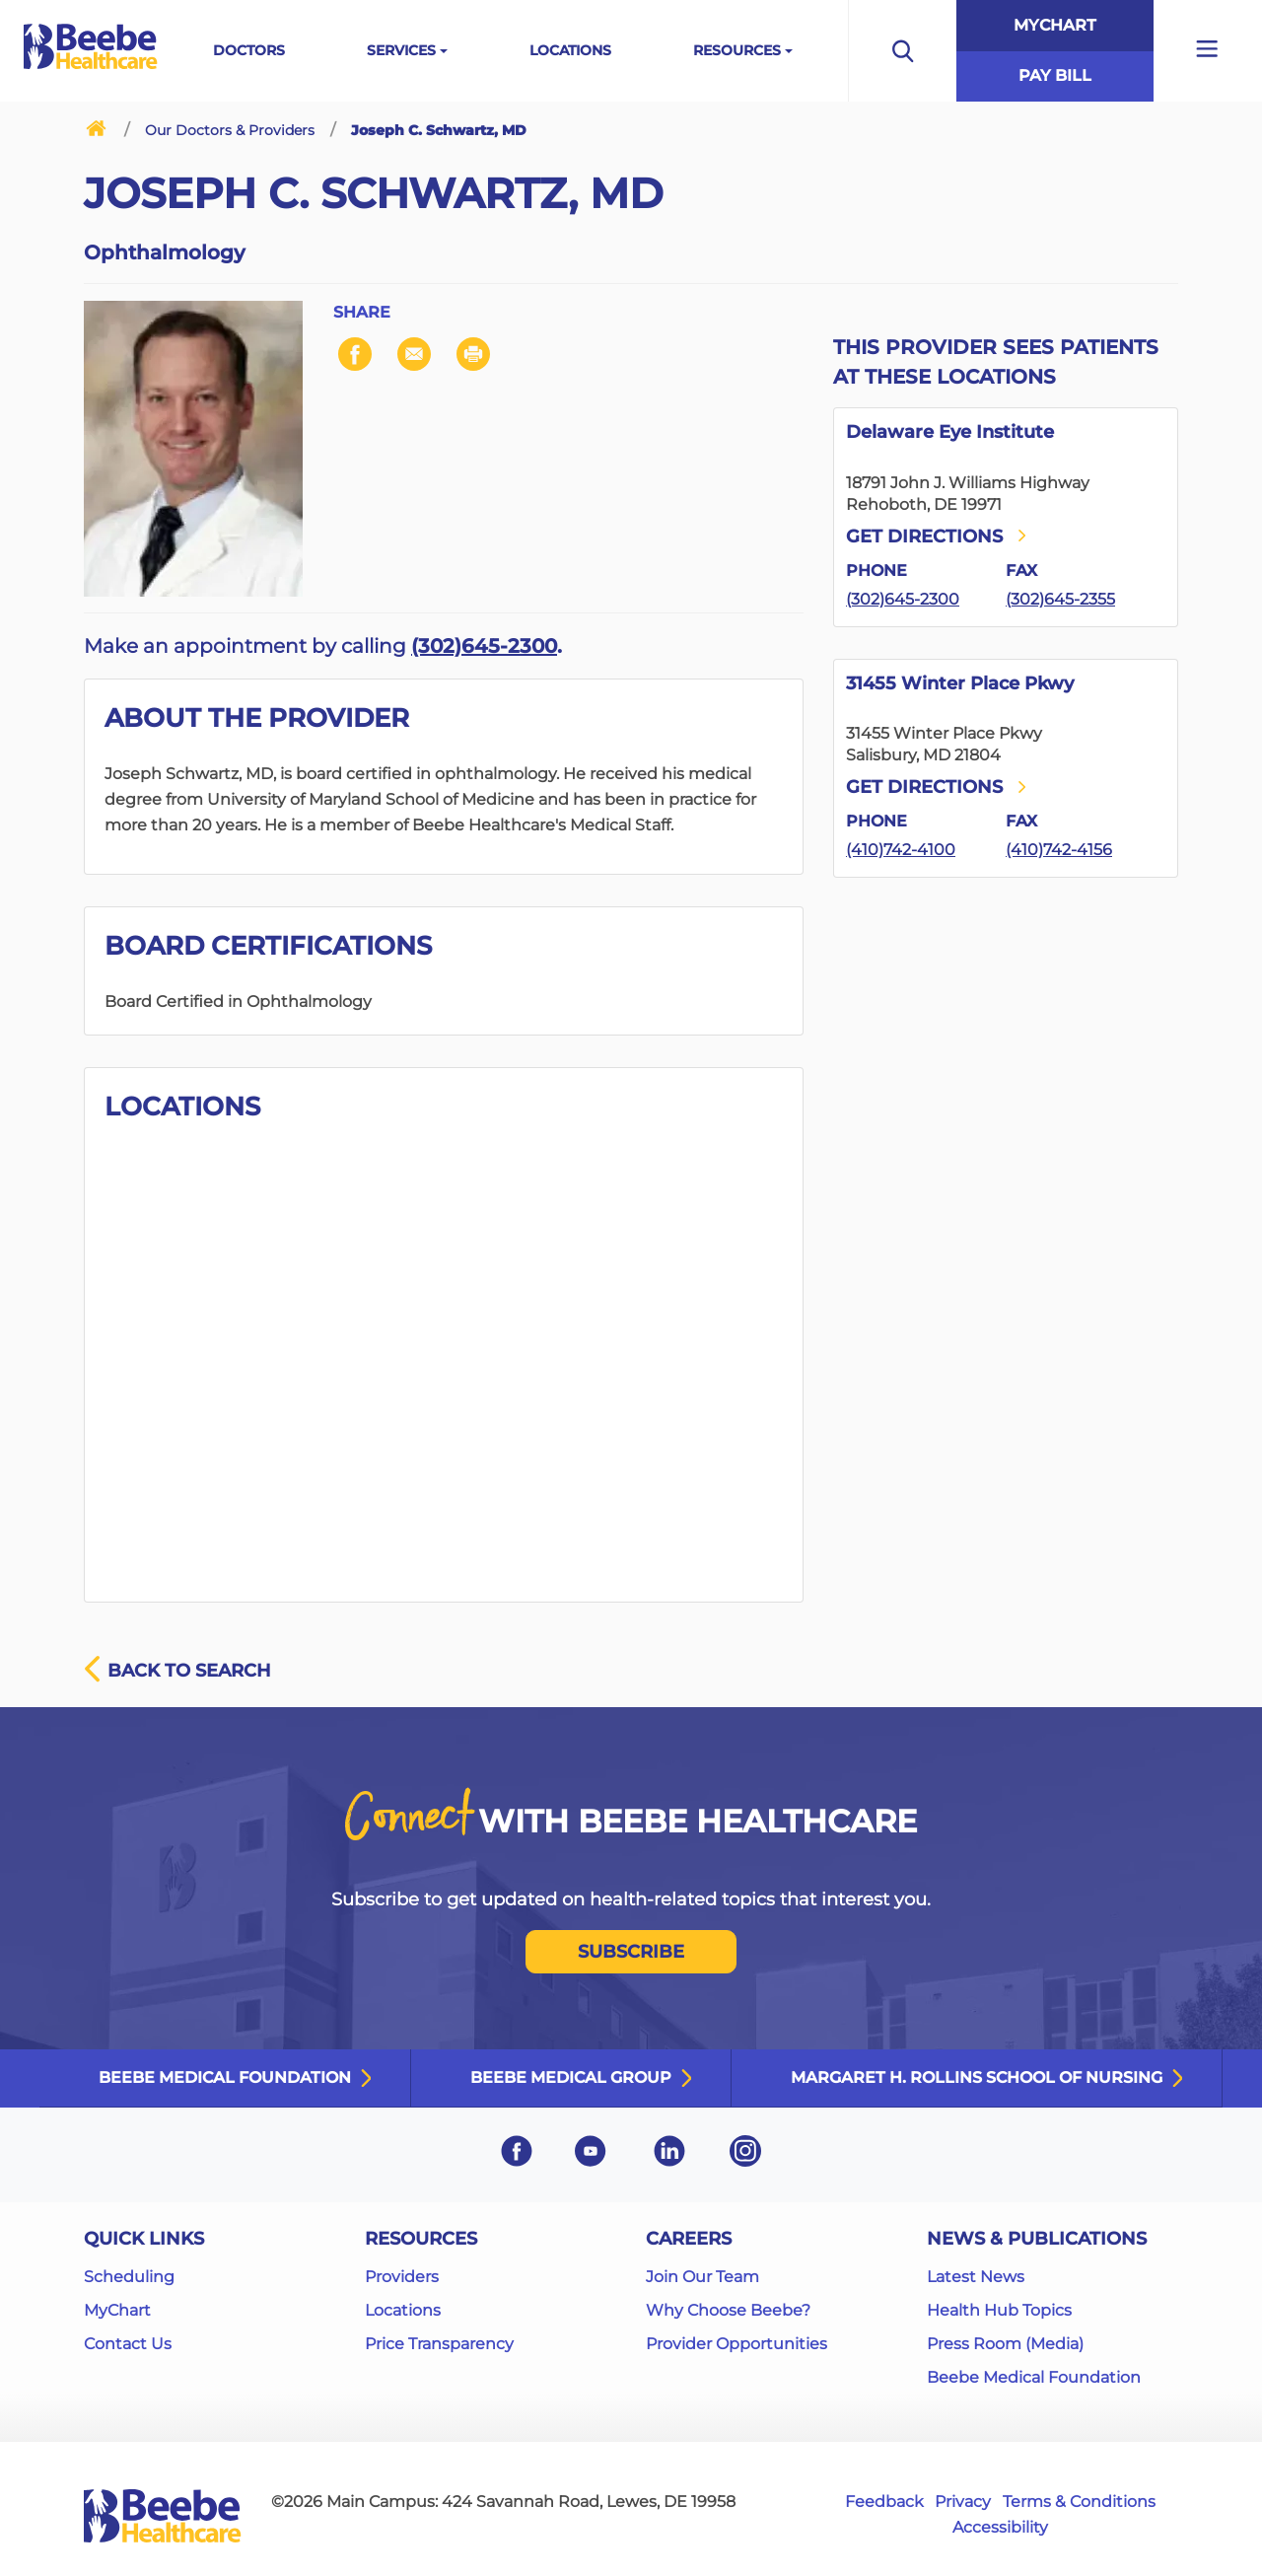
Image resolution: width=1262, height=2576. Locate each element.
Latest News (975, 2276)
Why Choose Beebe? (728, 2310)
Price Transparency (439, 2343)
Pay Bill (1054, 75)
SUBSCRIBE (631, 1952)
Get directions (937, 536)
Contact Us (128, 2343)
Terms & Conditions (1079, 2501)
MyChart (1055, 25)
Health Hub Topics (999, 2310)
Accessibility (1000, 2527)
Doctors (249, 50)
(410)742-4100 (900, 849)
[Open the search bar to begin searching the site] (902, 51)
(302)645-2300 (484, 646)
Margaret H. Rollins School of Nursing (976, 2077)
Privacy (963, 2501)
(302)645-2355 (1060, 599)
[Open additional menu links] (1208, 51)
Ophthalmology (164, 252)
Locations (570, 50)
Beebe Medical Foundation (225, 2077)
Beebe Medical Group (570, 2077)
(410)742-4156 (1059, 849)
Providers (402, 2276)
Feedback (884, 2501)
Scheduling (129, 2276)
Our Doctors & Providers (230, 130)
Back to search (177, 1670)
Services (401, 50)
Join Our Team (702, 2276)
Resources (737, 50)
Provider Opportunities (736, 2343)
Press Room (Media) (1005, 2343)
